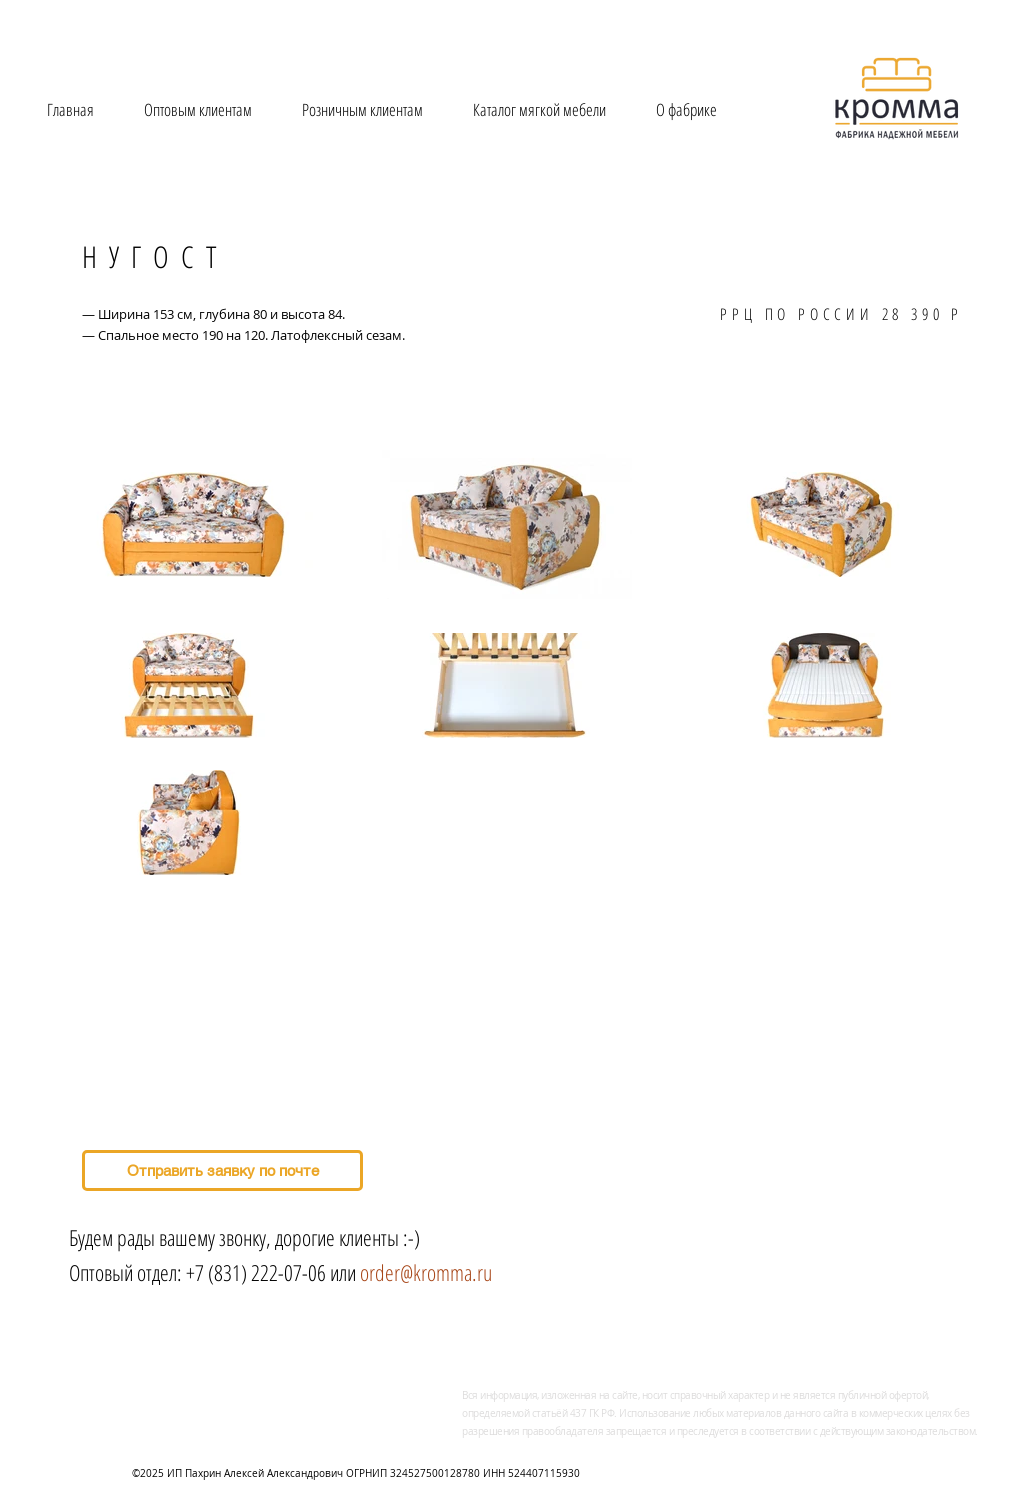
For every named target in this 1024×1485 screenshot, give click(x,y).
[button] (539, 109)
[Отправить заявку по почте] (222, 1170)
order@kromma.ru (426, 1272)
